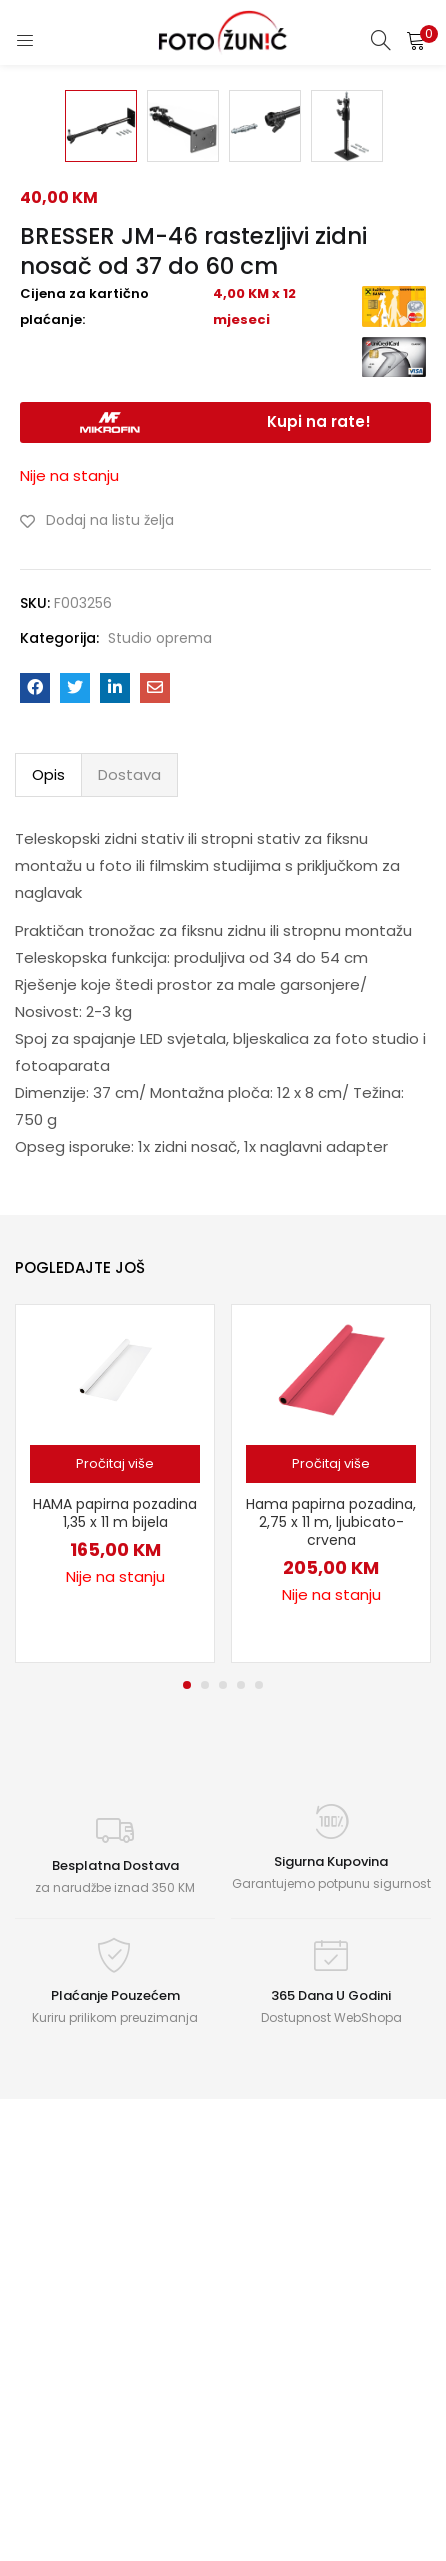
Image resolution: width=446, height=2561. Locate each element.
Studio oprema (160, 1054)
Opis (48, 1190)
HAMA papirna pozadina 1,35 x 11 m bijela (115, 1929)
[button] (416, 40)
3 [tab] (223, 2101)
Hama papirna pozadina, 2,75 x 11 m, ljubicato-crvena (331, 1938)
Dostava (129, 1190)
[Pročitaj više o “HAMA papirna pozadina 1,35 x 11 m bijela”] (115, 1880)
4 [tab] (241, 2101)
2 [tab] (205, 2101)
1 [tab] (187, 2101)
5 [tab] (259, 2101)
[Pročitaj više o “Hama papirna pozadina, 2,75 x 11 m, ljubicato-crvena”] (331, 1880)
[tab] (48, 1191)
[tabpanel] (115, 1899)
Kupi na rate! (319, 837)
